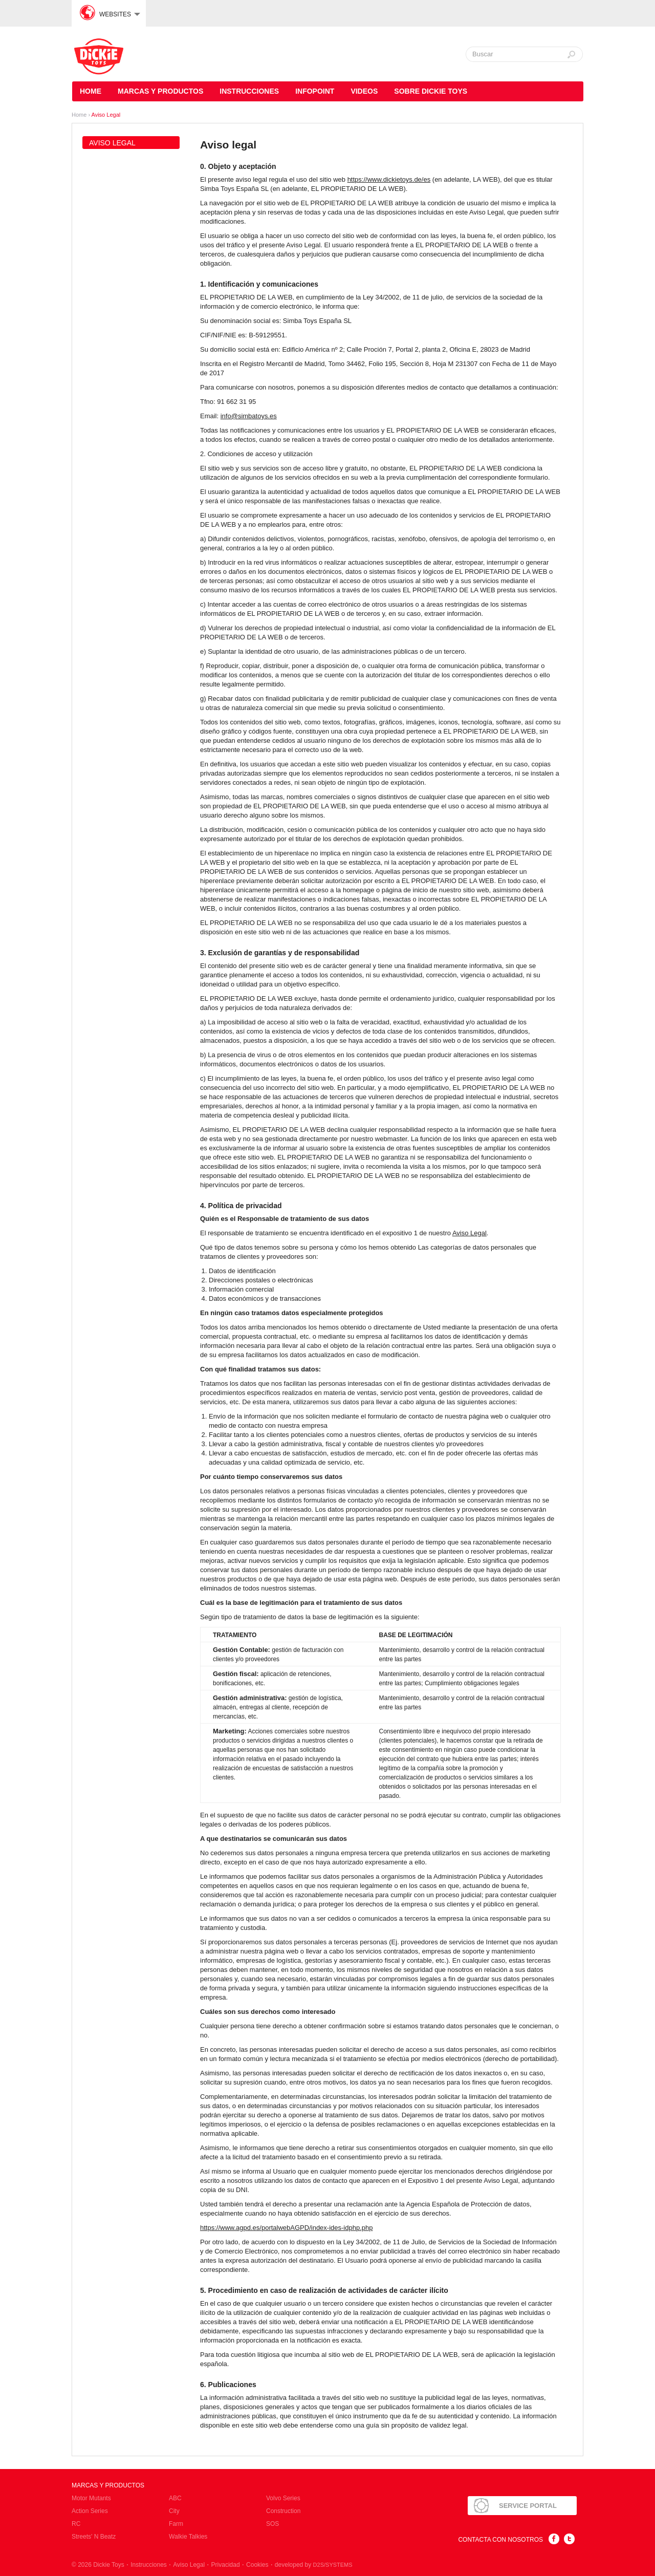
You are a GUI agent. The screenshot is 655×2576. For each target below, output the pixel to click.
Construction (283, 2511)
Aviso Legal (106, 115)
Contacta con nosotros (500, 2539)
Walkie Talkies (188, 2536)
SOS (272, 2523)
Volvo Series (283, 2498)
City (174, 2511)
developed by (314, 2564)
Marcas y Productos (160, 91)
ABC (175, 2498)
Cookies (257, 2564)
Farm (176, 2523)
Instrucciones (249, 91)
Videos (364, 91)
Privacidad (225, 2564)
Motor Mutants (91, 2498)
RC (76, 2523)
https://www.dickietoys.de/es (389, 179)
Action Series (90, 2511)
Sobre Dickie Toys (430, 91)
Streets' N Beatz (94, 2536)
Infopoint (314, 91)
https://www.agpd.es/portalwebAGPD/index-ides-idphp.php (286, 2227)
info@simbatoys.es (249, 416)
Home (90, 91)
